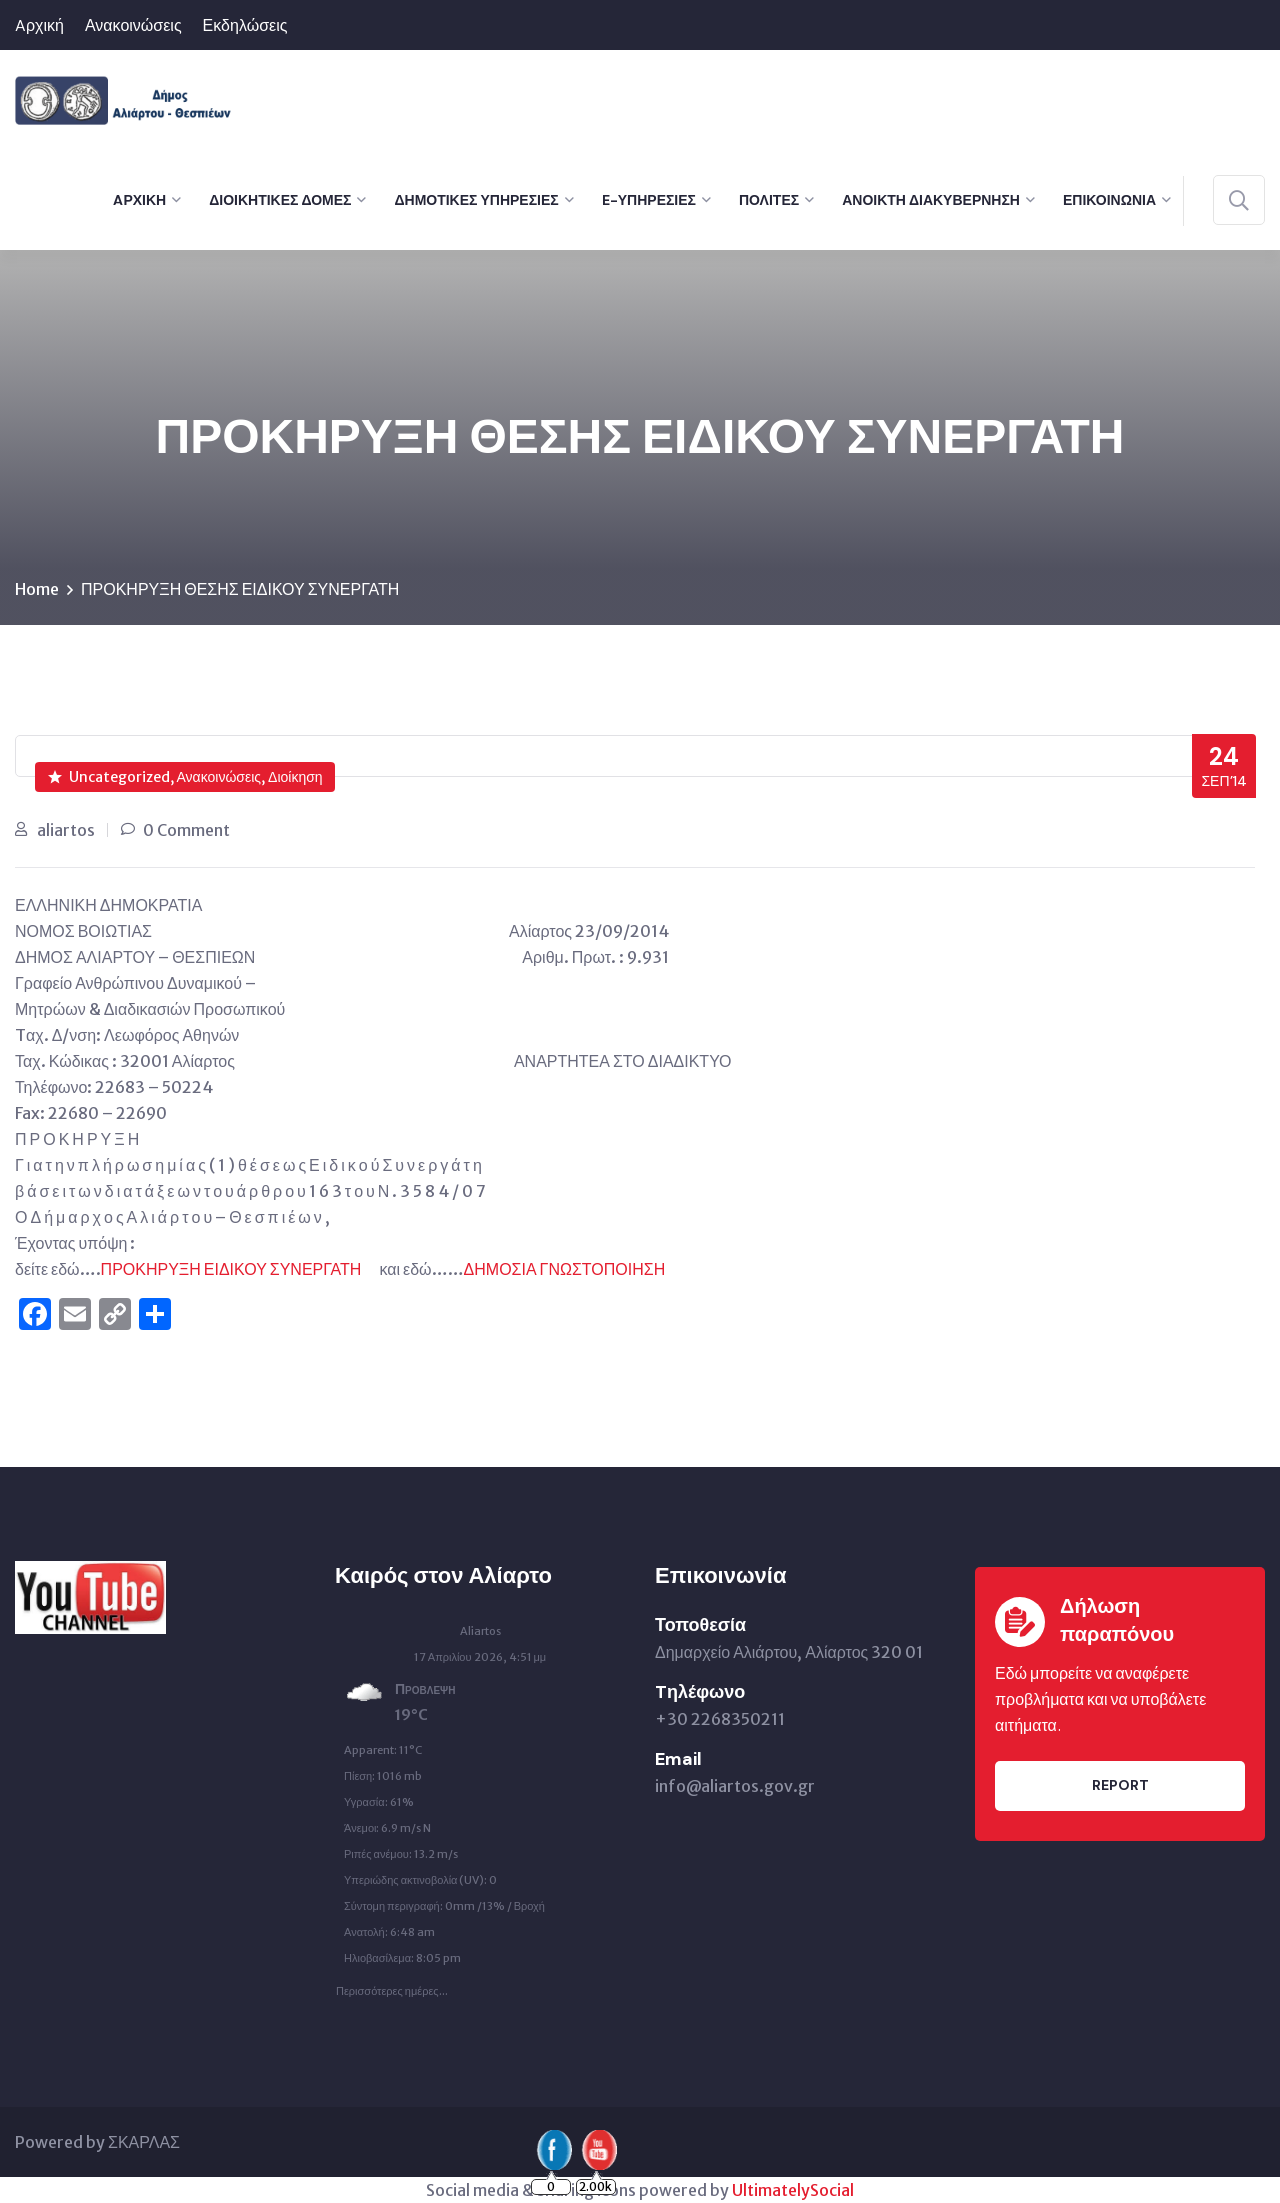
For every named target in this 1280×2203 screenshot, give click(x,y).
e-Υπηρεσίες (649, 200)
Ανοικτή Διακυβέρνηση (931, 200)
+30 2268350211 (720, 1719)
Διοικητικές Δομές (280, 200)
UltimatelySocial (793, 2190)
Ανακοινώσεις (133, 25)
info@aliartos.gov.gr (735, 1786)
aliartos (66, 830)
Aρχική (39, 25)
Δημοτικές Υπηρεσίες (476, 200)
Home (37, 589)
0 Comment (186, 830)
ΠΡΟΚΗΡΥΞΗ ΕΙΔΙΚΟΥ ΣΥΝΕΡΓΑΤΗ (231, 1269)
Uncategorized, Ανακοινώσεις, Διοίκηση (185, 777)
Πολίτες (769, 200)
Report (1120, 1785)
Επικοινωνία (1109, 200)
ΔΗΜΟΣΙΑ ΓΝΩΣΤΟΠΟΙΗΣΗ (565, 1269)
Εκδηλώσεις (245, 25)
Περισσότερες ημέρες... (392, 1986)
